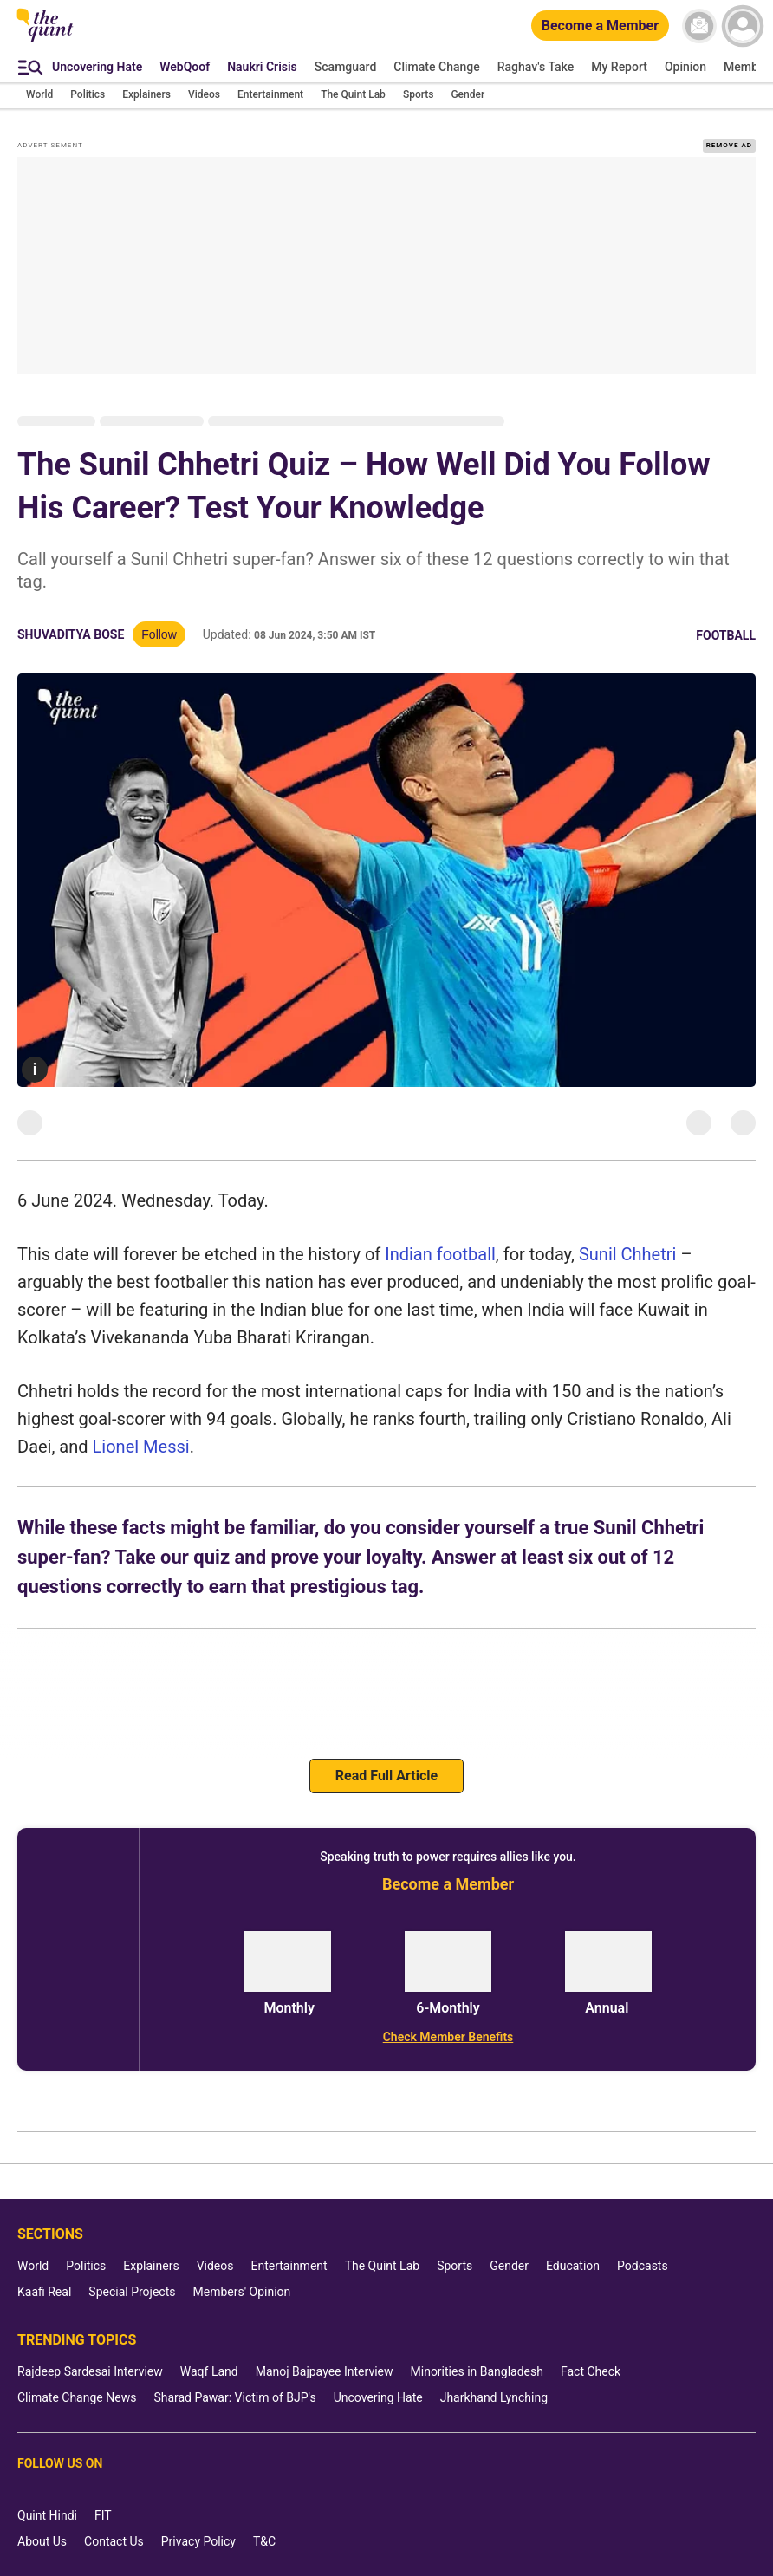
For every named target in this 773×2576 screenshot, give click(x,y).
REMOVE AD (729, 145)
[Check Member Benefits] (448, 2037)
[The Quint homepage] (45, 41)
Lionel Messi (141, 1446)
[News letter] (699, 26)
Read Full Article (386, 1775)
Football (726, 635)
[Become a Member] (600, 26)
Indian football (440, 1254)
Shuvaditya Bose (70, 634)
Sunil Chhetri (627, 1254)
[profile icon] (742, 26)
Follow (158, 634)
